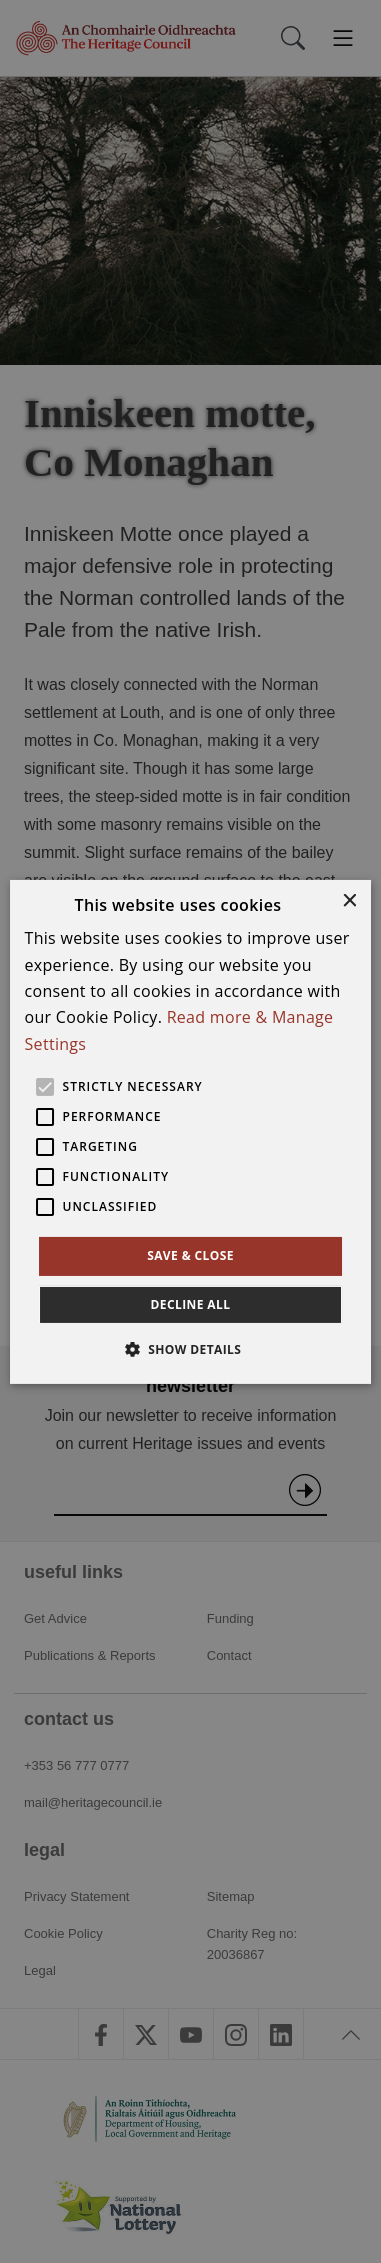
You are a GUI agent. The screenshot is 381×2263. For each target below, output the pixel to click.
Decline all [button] (191, 1304)
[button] (191, 1349)
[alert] (190, 1131)
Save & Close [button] (190, 1255)
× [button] (348, 900)
